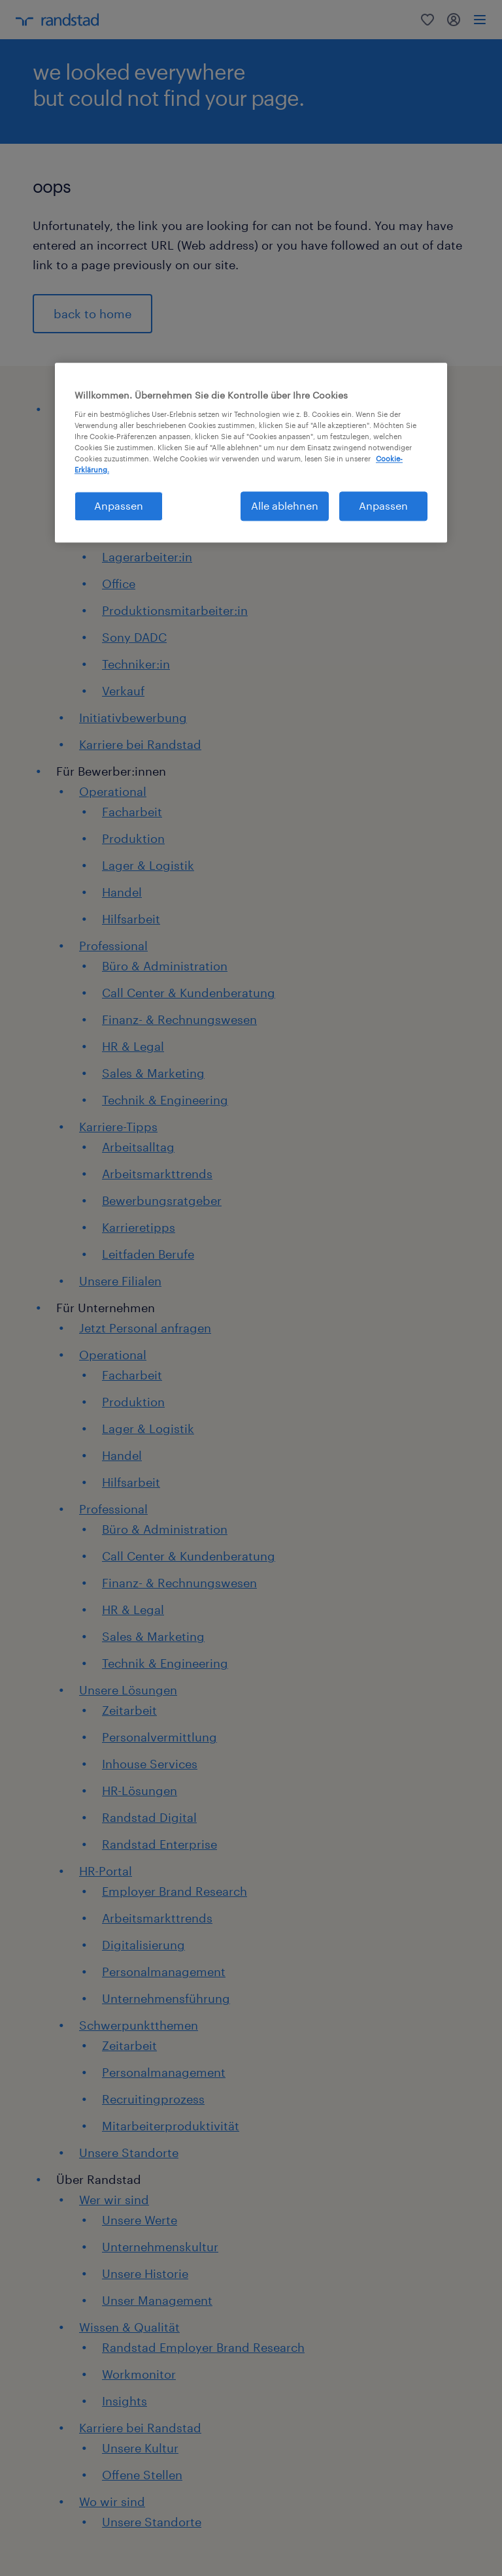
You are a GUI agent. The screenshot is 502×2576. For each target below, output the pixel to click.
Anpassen (383, 506)
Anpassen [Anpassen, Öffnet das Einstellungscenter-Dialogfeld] (118, 506)
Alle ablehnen (284, 506)
